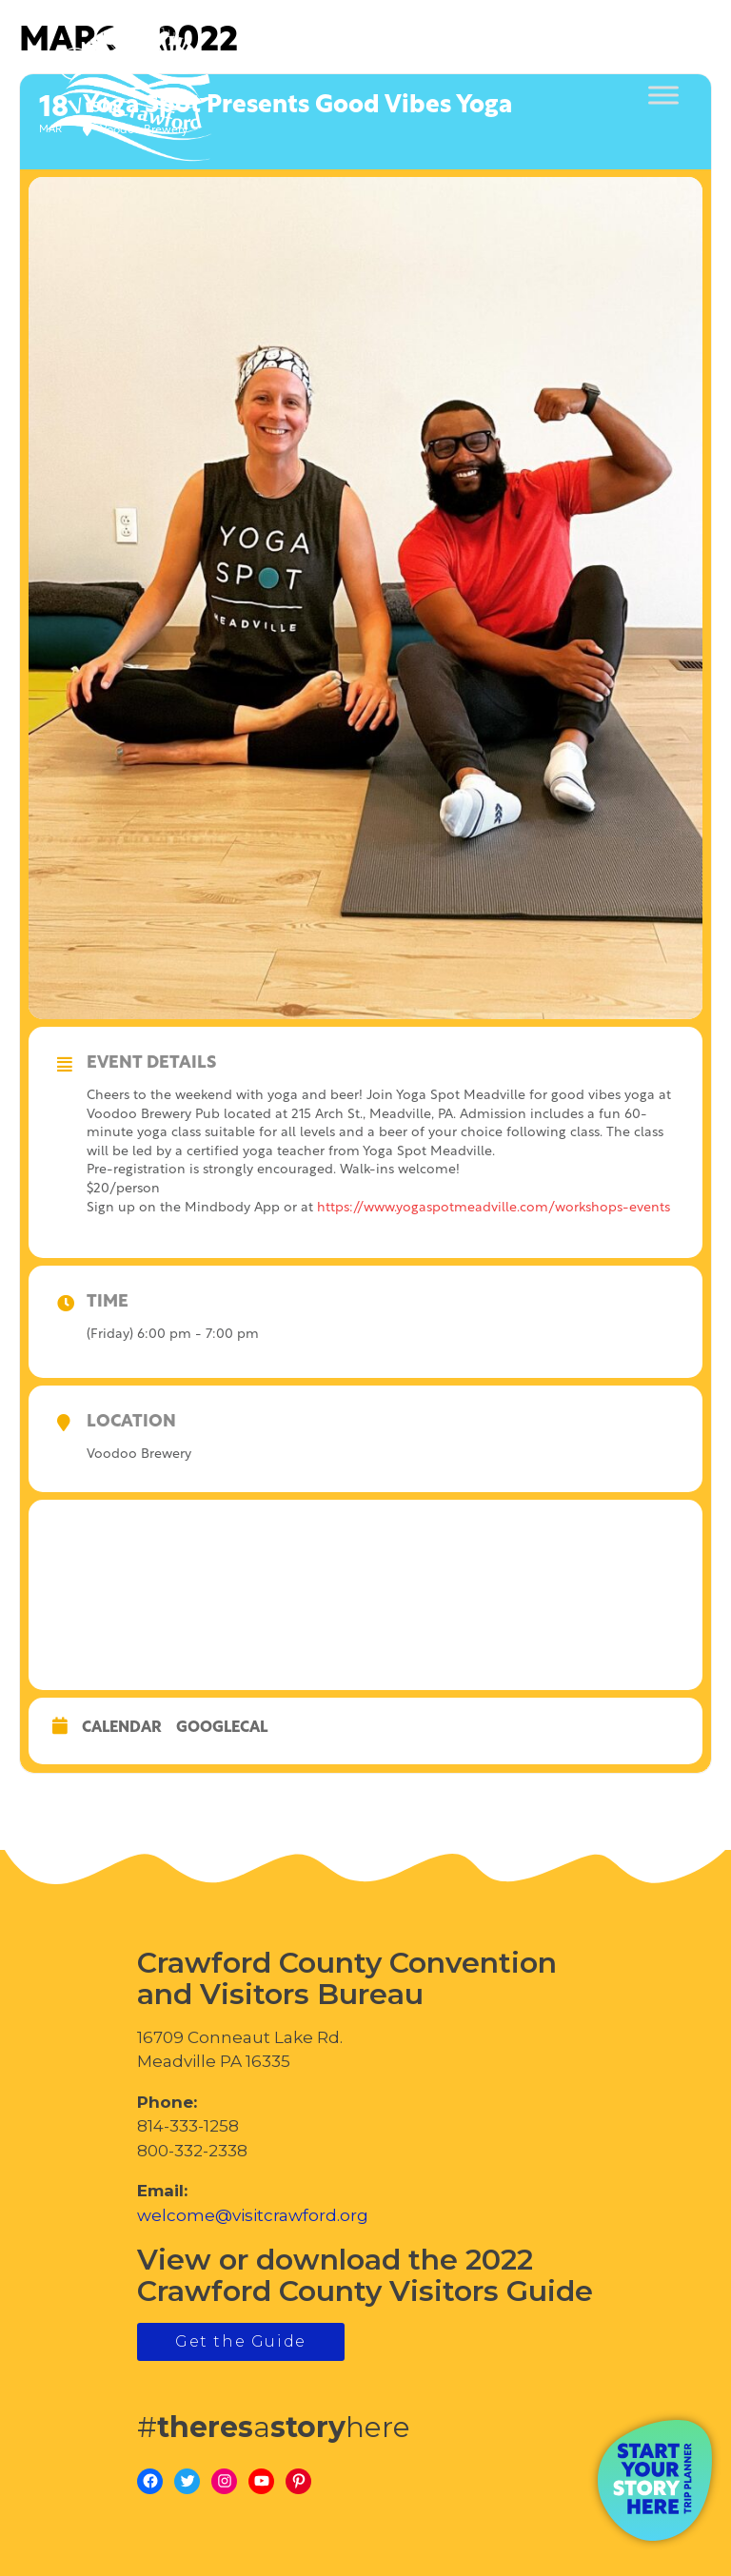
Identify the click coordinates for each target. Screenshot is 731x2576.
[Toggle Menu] (663, 96)
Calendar (122, 1728)
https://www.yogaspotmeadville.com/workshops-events (493, 1208)
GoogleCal (221, 1728)
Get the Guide (240, 2341)
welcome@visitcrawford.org (252, 2215)
